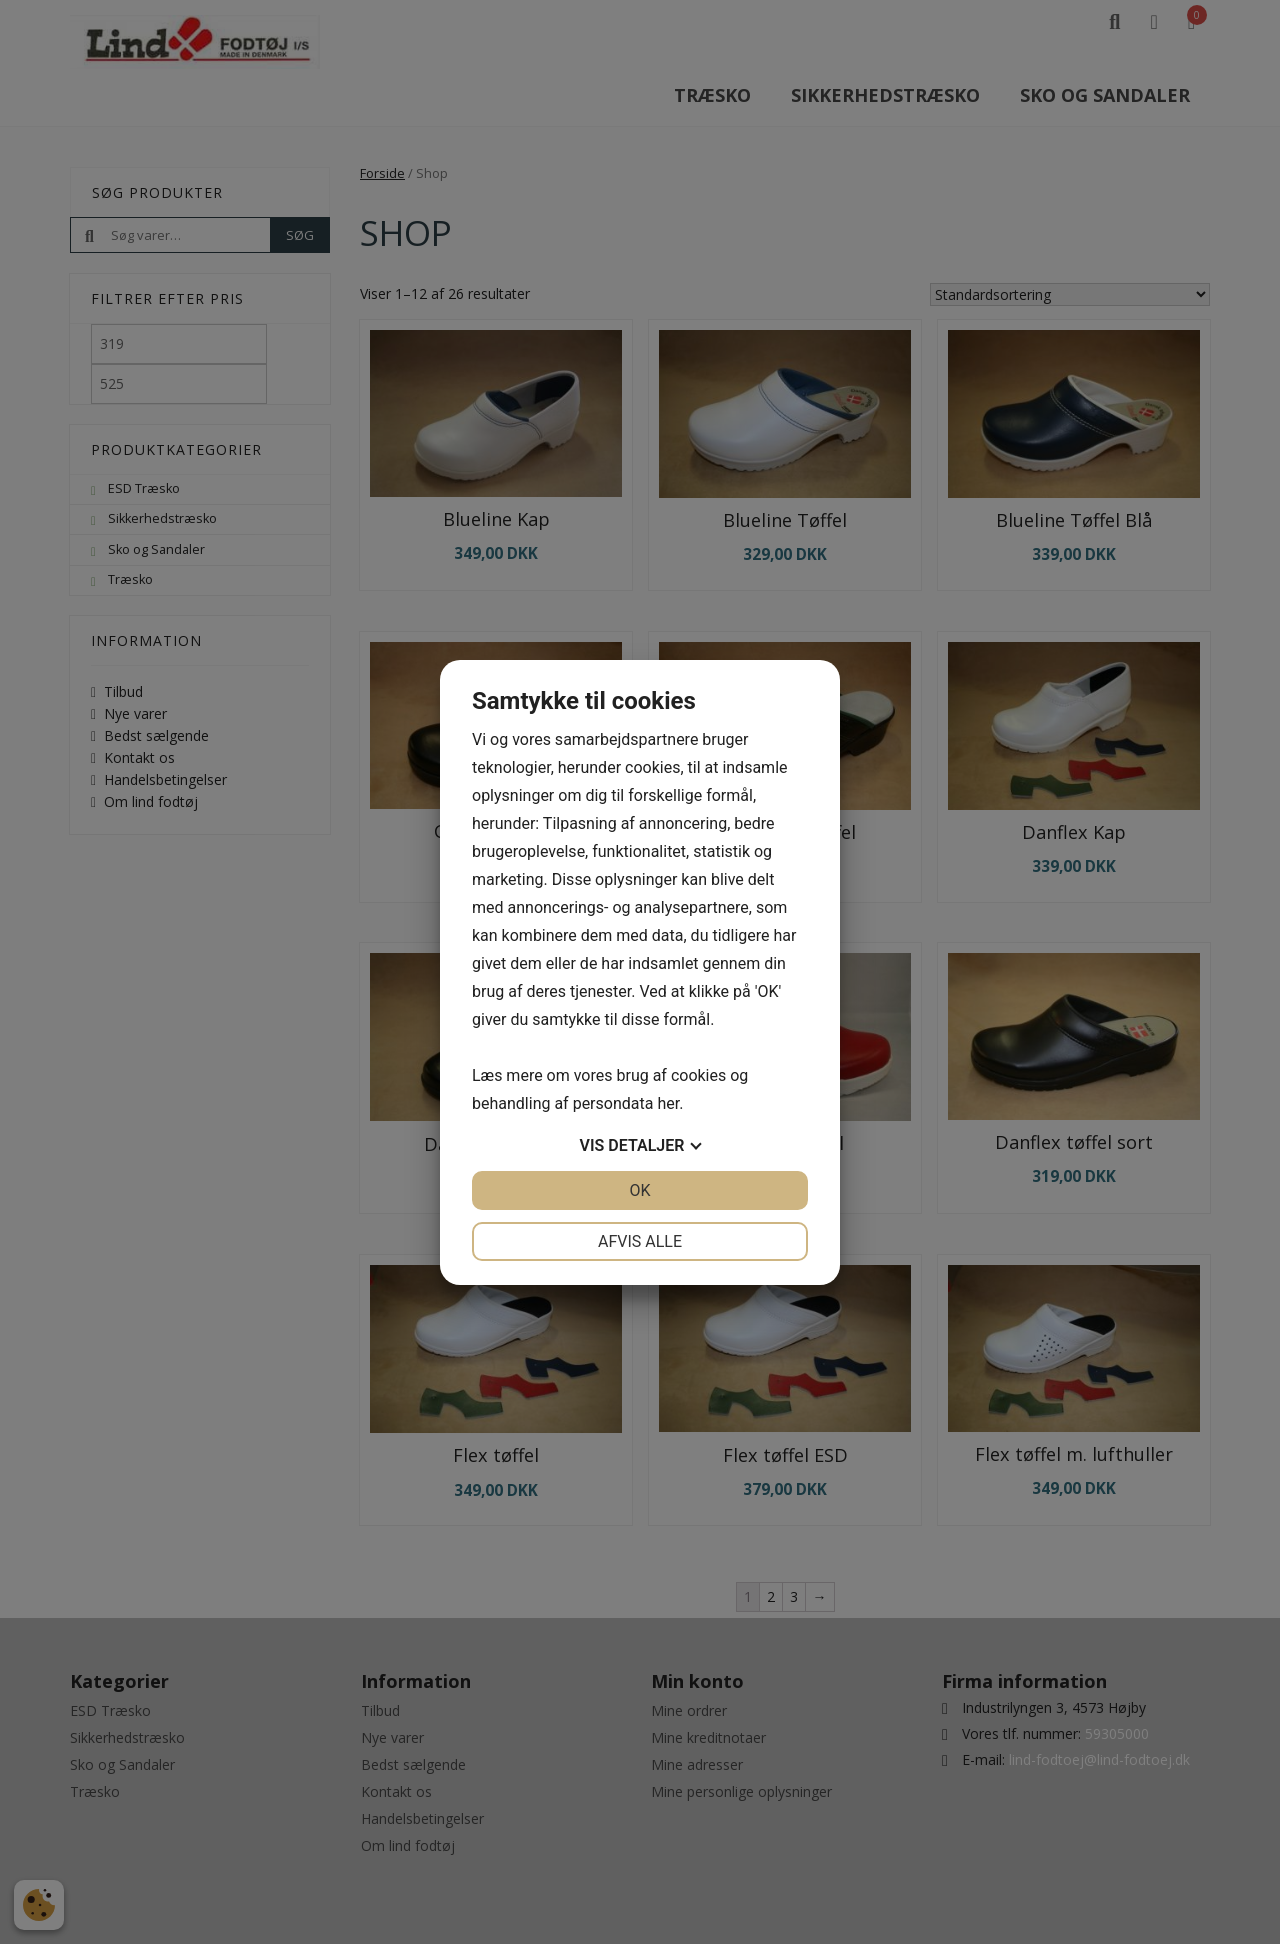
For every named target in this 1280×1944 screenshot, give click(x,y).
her (668, 1103)
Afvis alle (640, 1241)
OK (639, 1190)
